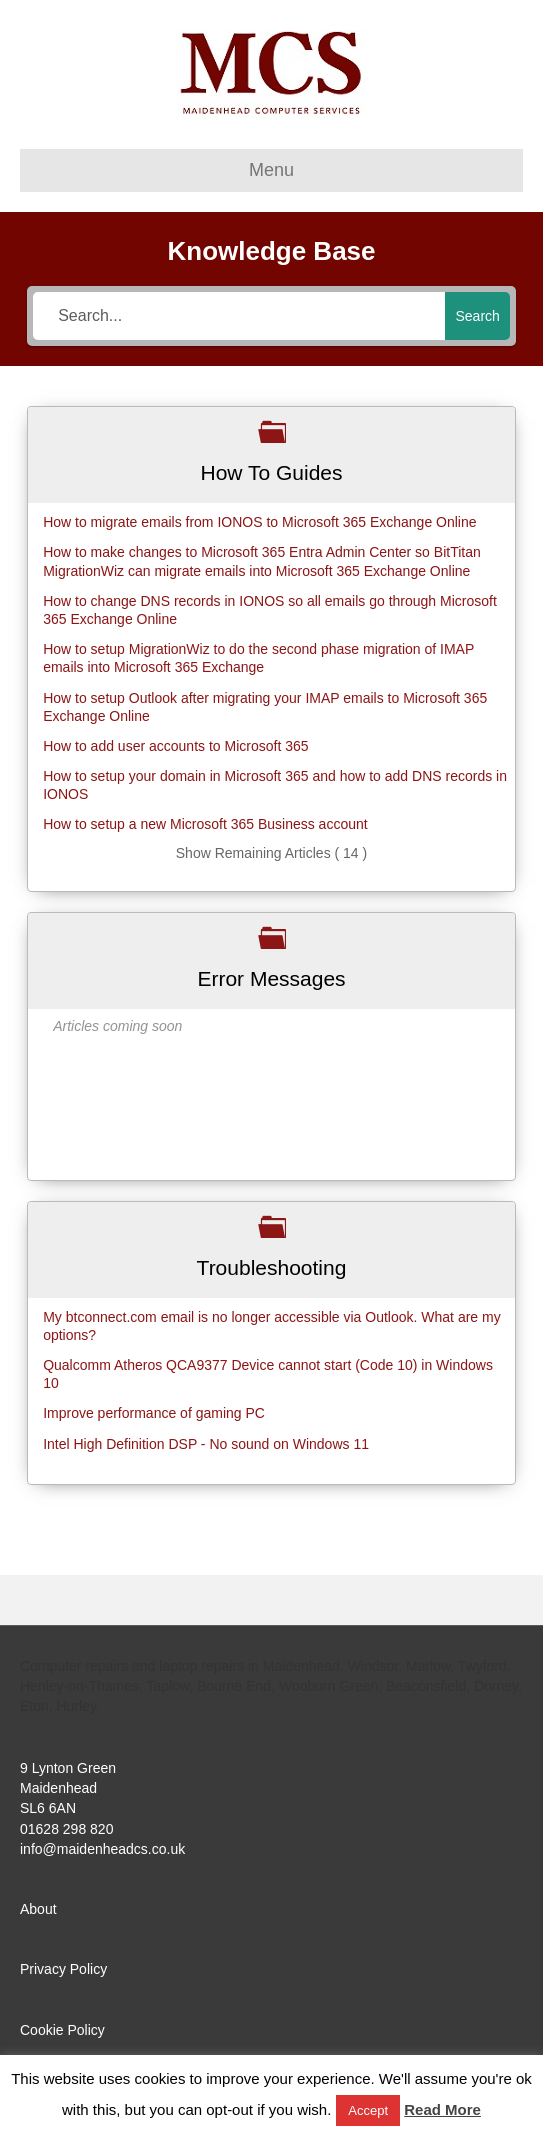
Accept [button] (368, 2110)
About (38, 1909)
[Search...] (239, 316)
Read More (442, 2109)
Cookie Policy (62, 2030)
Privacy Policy (63, 1969)
